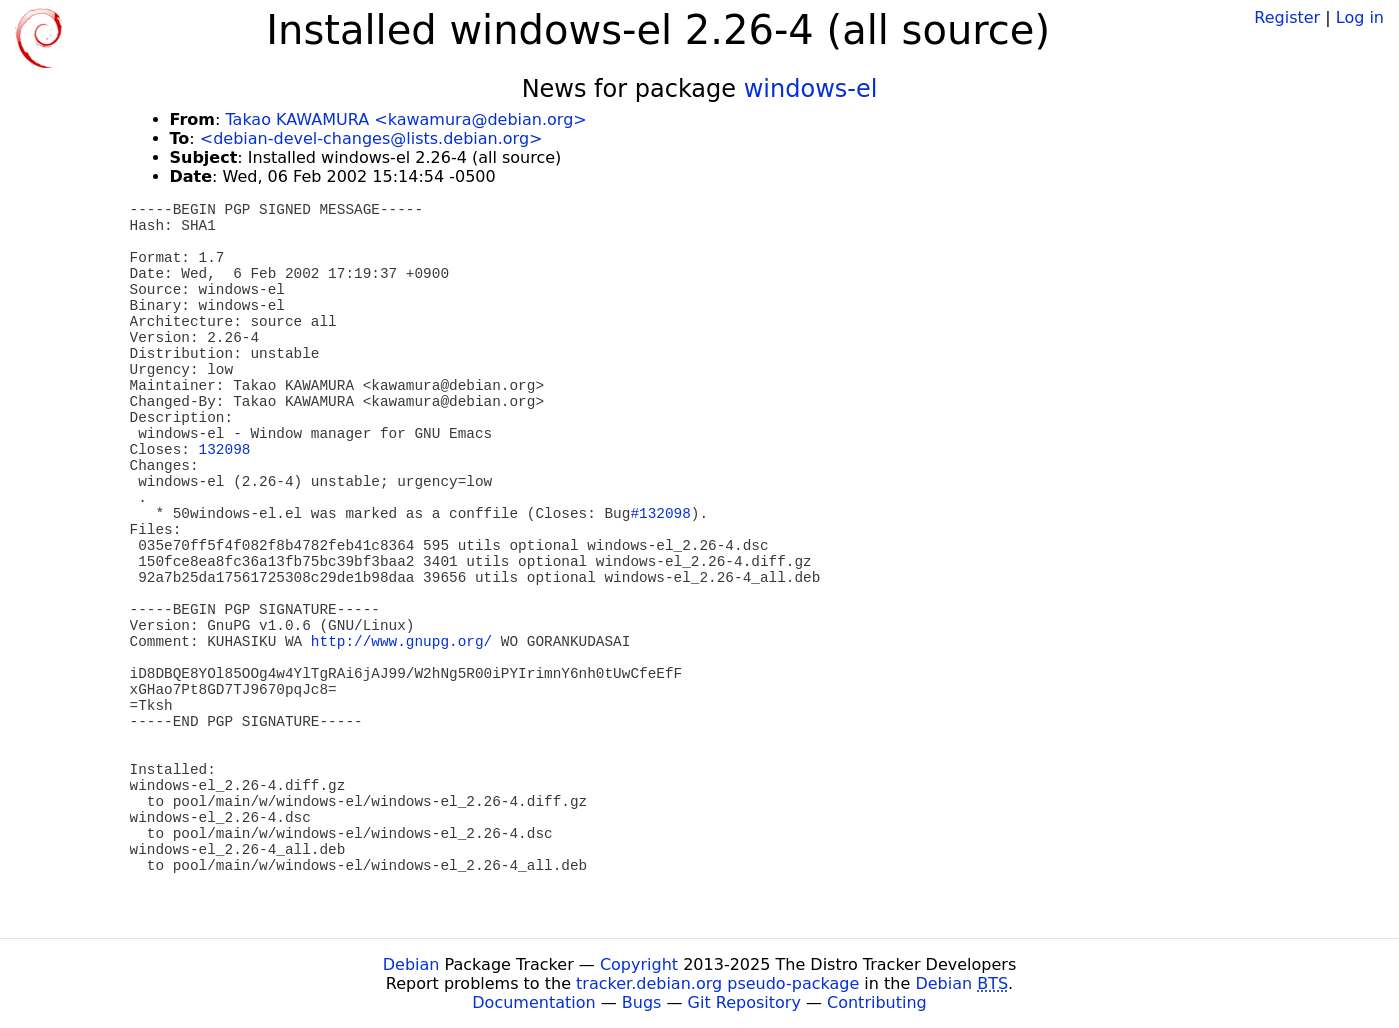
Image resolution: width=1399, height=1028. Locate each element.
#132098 (660, 514)
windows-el (811, 89)
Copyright (639, 964)
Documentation (533, 1002)
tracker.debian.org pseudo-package (717, 983)
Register (1287, 17)
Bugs (642, 1002)
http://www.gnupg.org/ (401, 642)
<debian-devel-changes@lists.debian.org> (371, 138)
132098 (225, 450)
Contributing (877, 1002)
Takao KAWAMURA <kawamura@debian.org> (405, 119)
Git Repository (744, 1002)
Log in (1360, 17)
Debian (411, 964)
